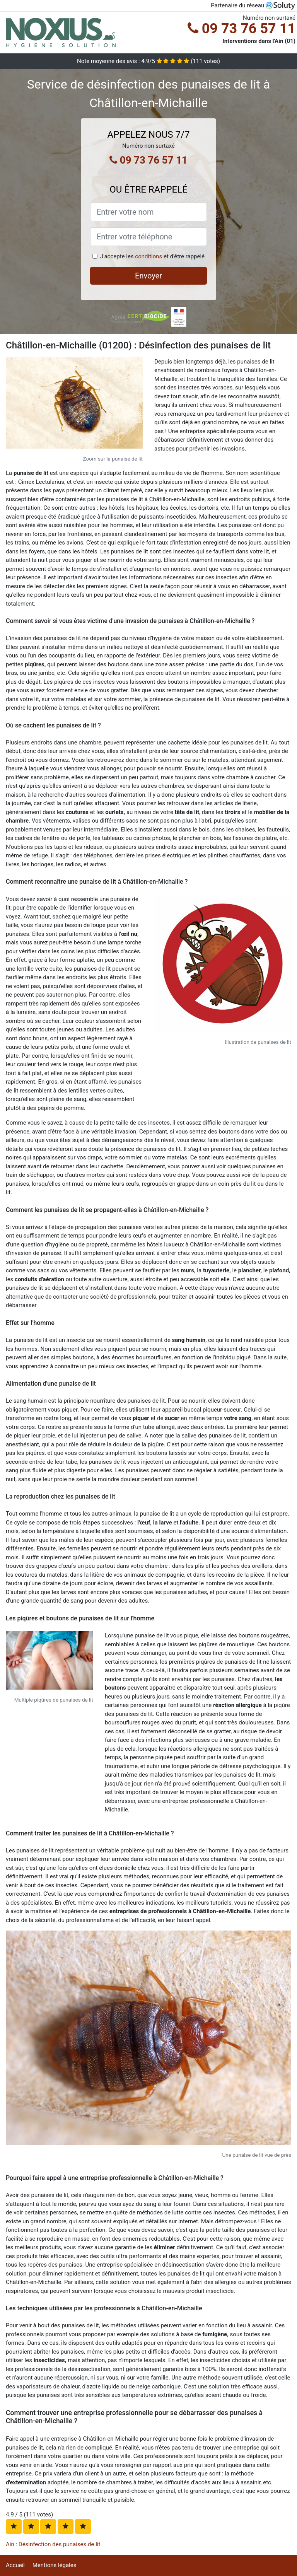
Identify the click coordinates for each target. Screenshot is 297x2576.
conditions (148, 256)
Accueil (15, 2565)
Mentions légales (54, 2565)
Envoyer (148, 275)
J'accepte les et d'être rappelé (152, 256)
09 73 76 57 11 (241, 28)
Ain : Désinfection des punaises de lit (53, 2544)
